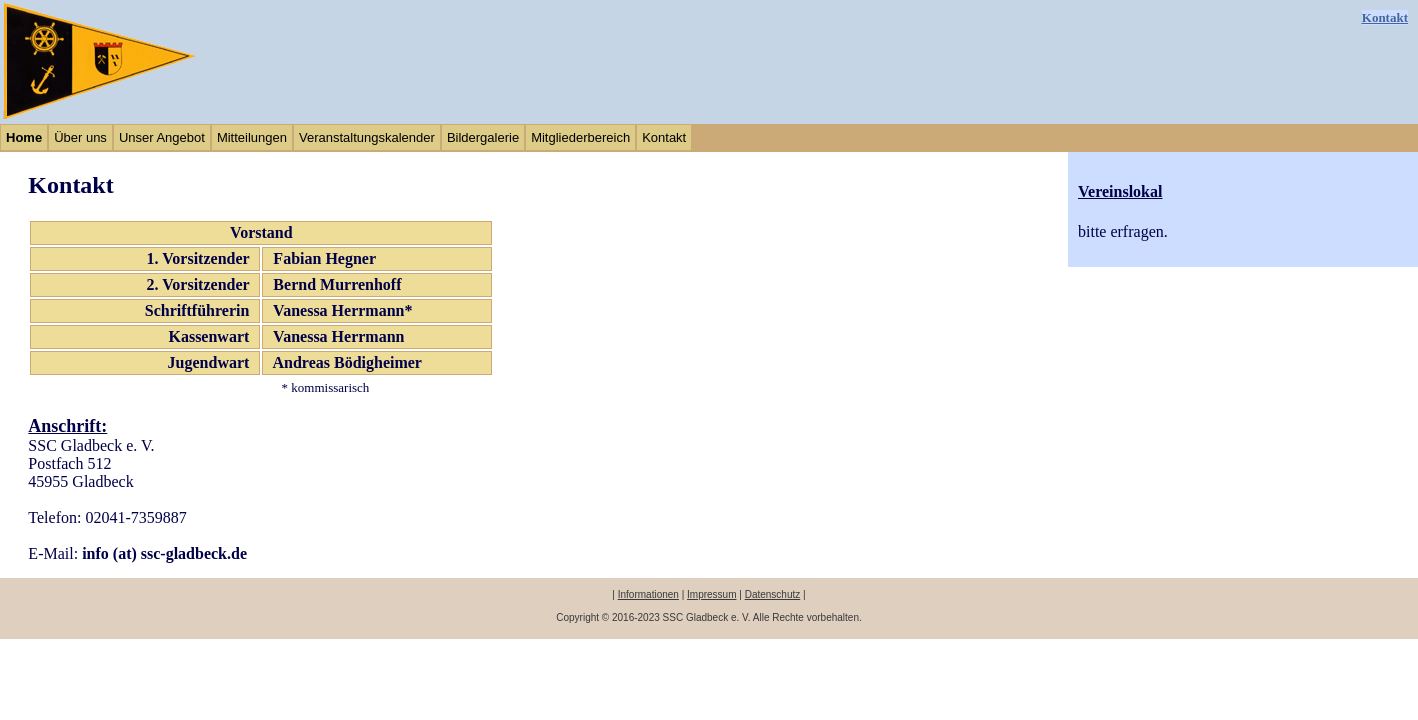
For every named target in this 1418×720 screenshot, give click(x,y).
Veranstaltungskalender (367, 137)
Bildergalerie (483, 137)
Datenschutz (773, 594)
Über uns (80, 137)
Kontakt (1385, 17)
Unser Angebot (162, 137)
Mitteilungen (252, 137)
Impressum (711, 594)
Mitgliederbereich (580, 137)
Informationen (648, 594)
